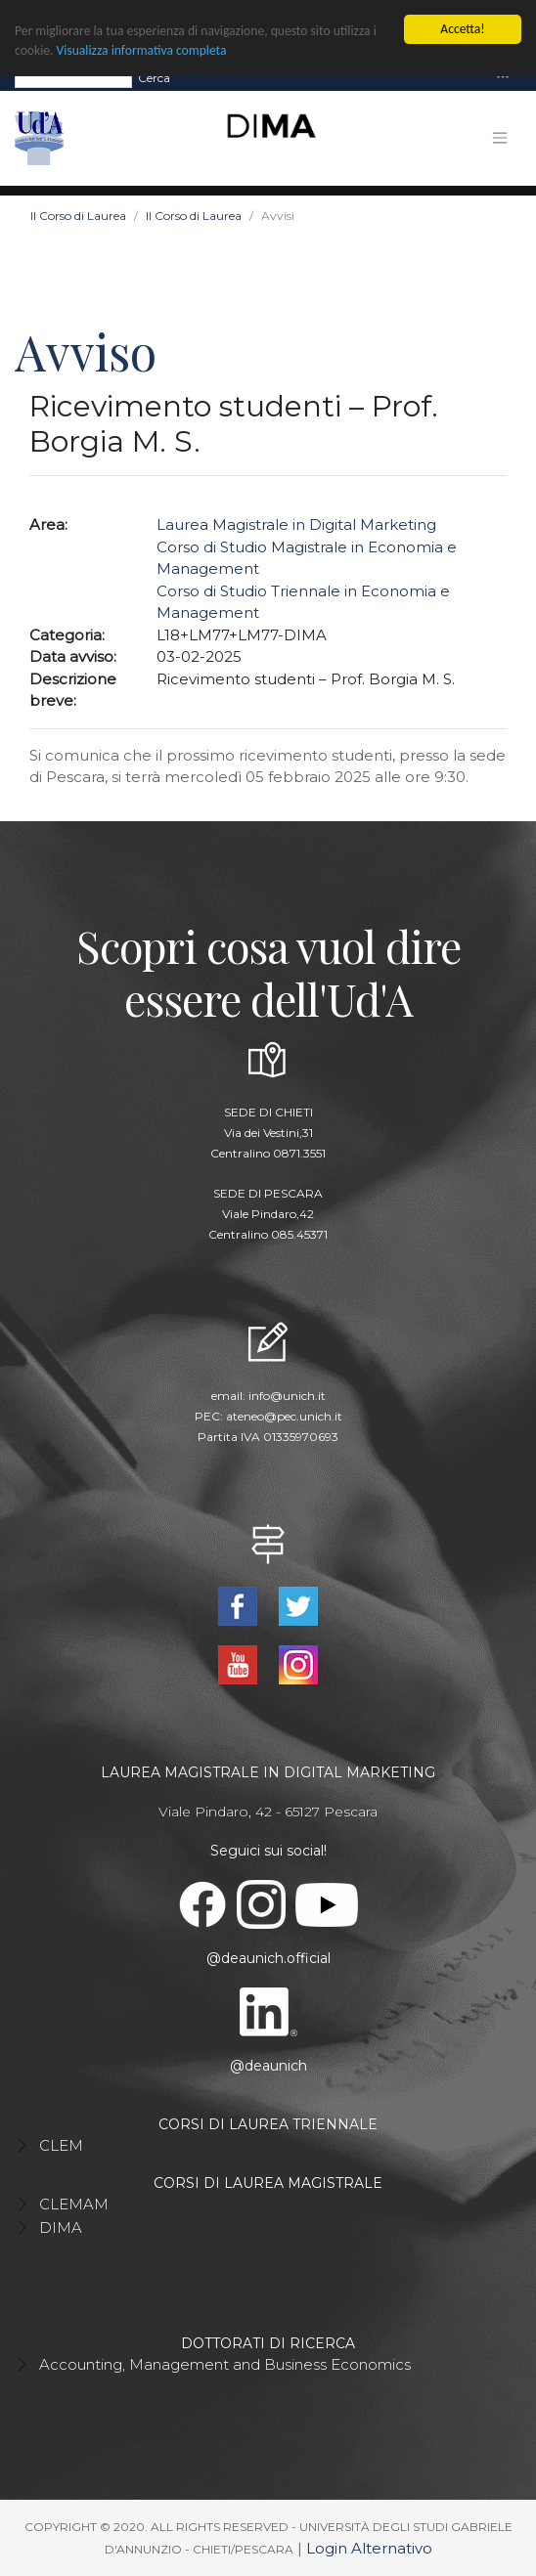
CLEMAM (74, 2204)
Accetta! (462, 29)
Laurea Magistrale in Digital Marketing (296, 524)
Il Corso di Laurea (78, 215)
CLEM (61, 2145)
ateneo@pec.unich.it (284, 1416)
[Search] (73, 77)
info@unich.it (287, 1395)
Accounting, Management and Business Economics (225, 2364)
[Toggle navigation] (502, 77)
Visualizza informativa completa (142, 50)
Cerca (154, 76)
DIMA (60, 2227)
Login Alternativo (369, 2548)
